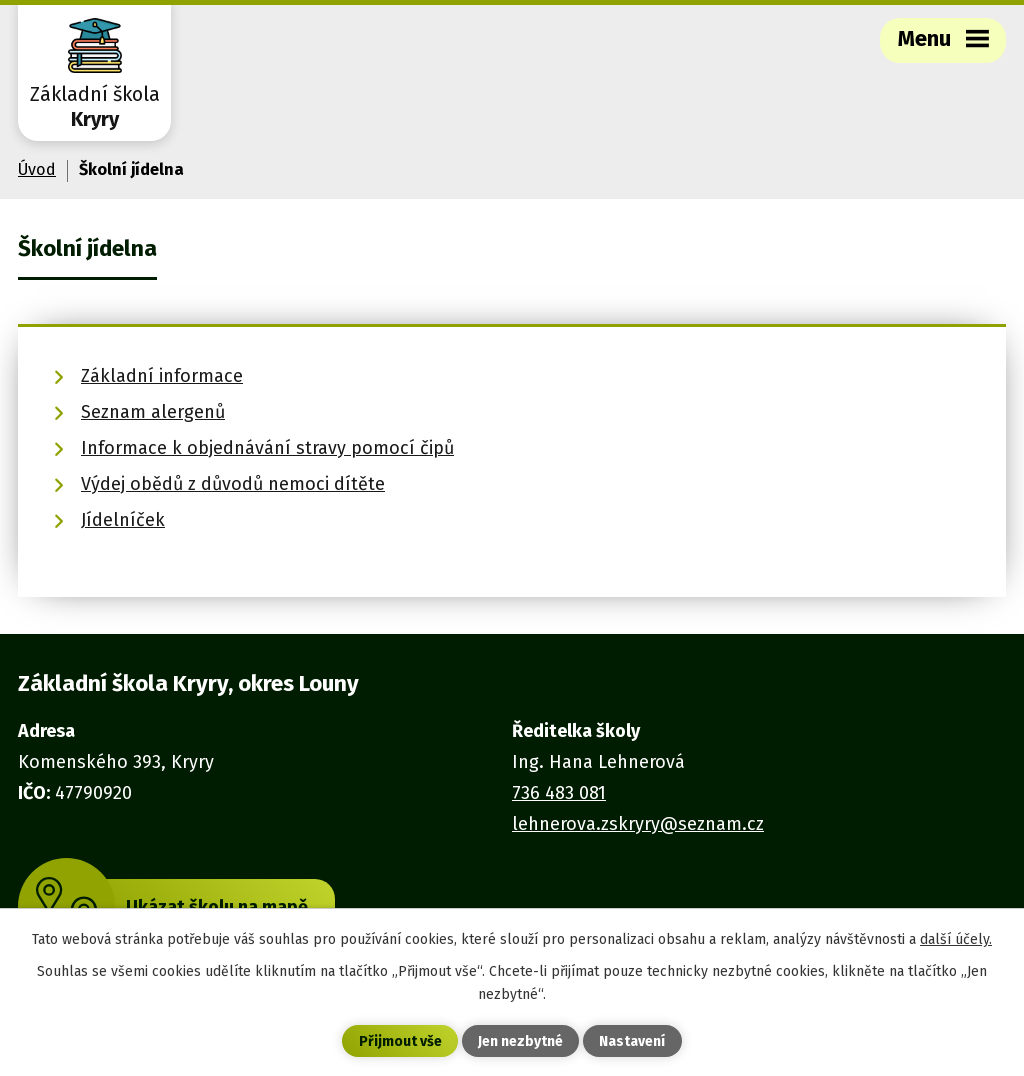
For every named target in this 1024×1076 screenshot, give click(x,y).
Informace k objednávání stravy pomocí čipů (267, 448)
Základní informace (162, 376)
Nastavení (632, 1041)
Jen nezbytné (520, 1041)
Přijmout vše (400, 1041)
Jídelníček (123, 520)
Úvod (37, 169)
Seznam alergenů (153, 412)
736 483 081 (559, 793)
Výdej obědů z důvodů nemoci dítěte (233, 484)
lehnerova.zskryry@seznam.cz (638, 824)
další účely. (956, 939)
